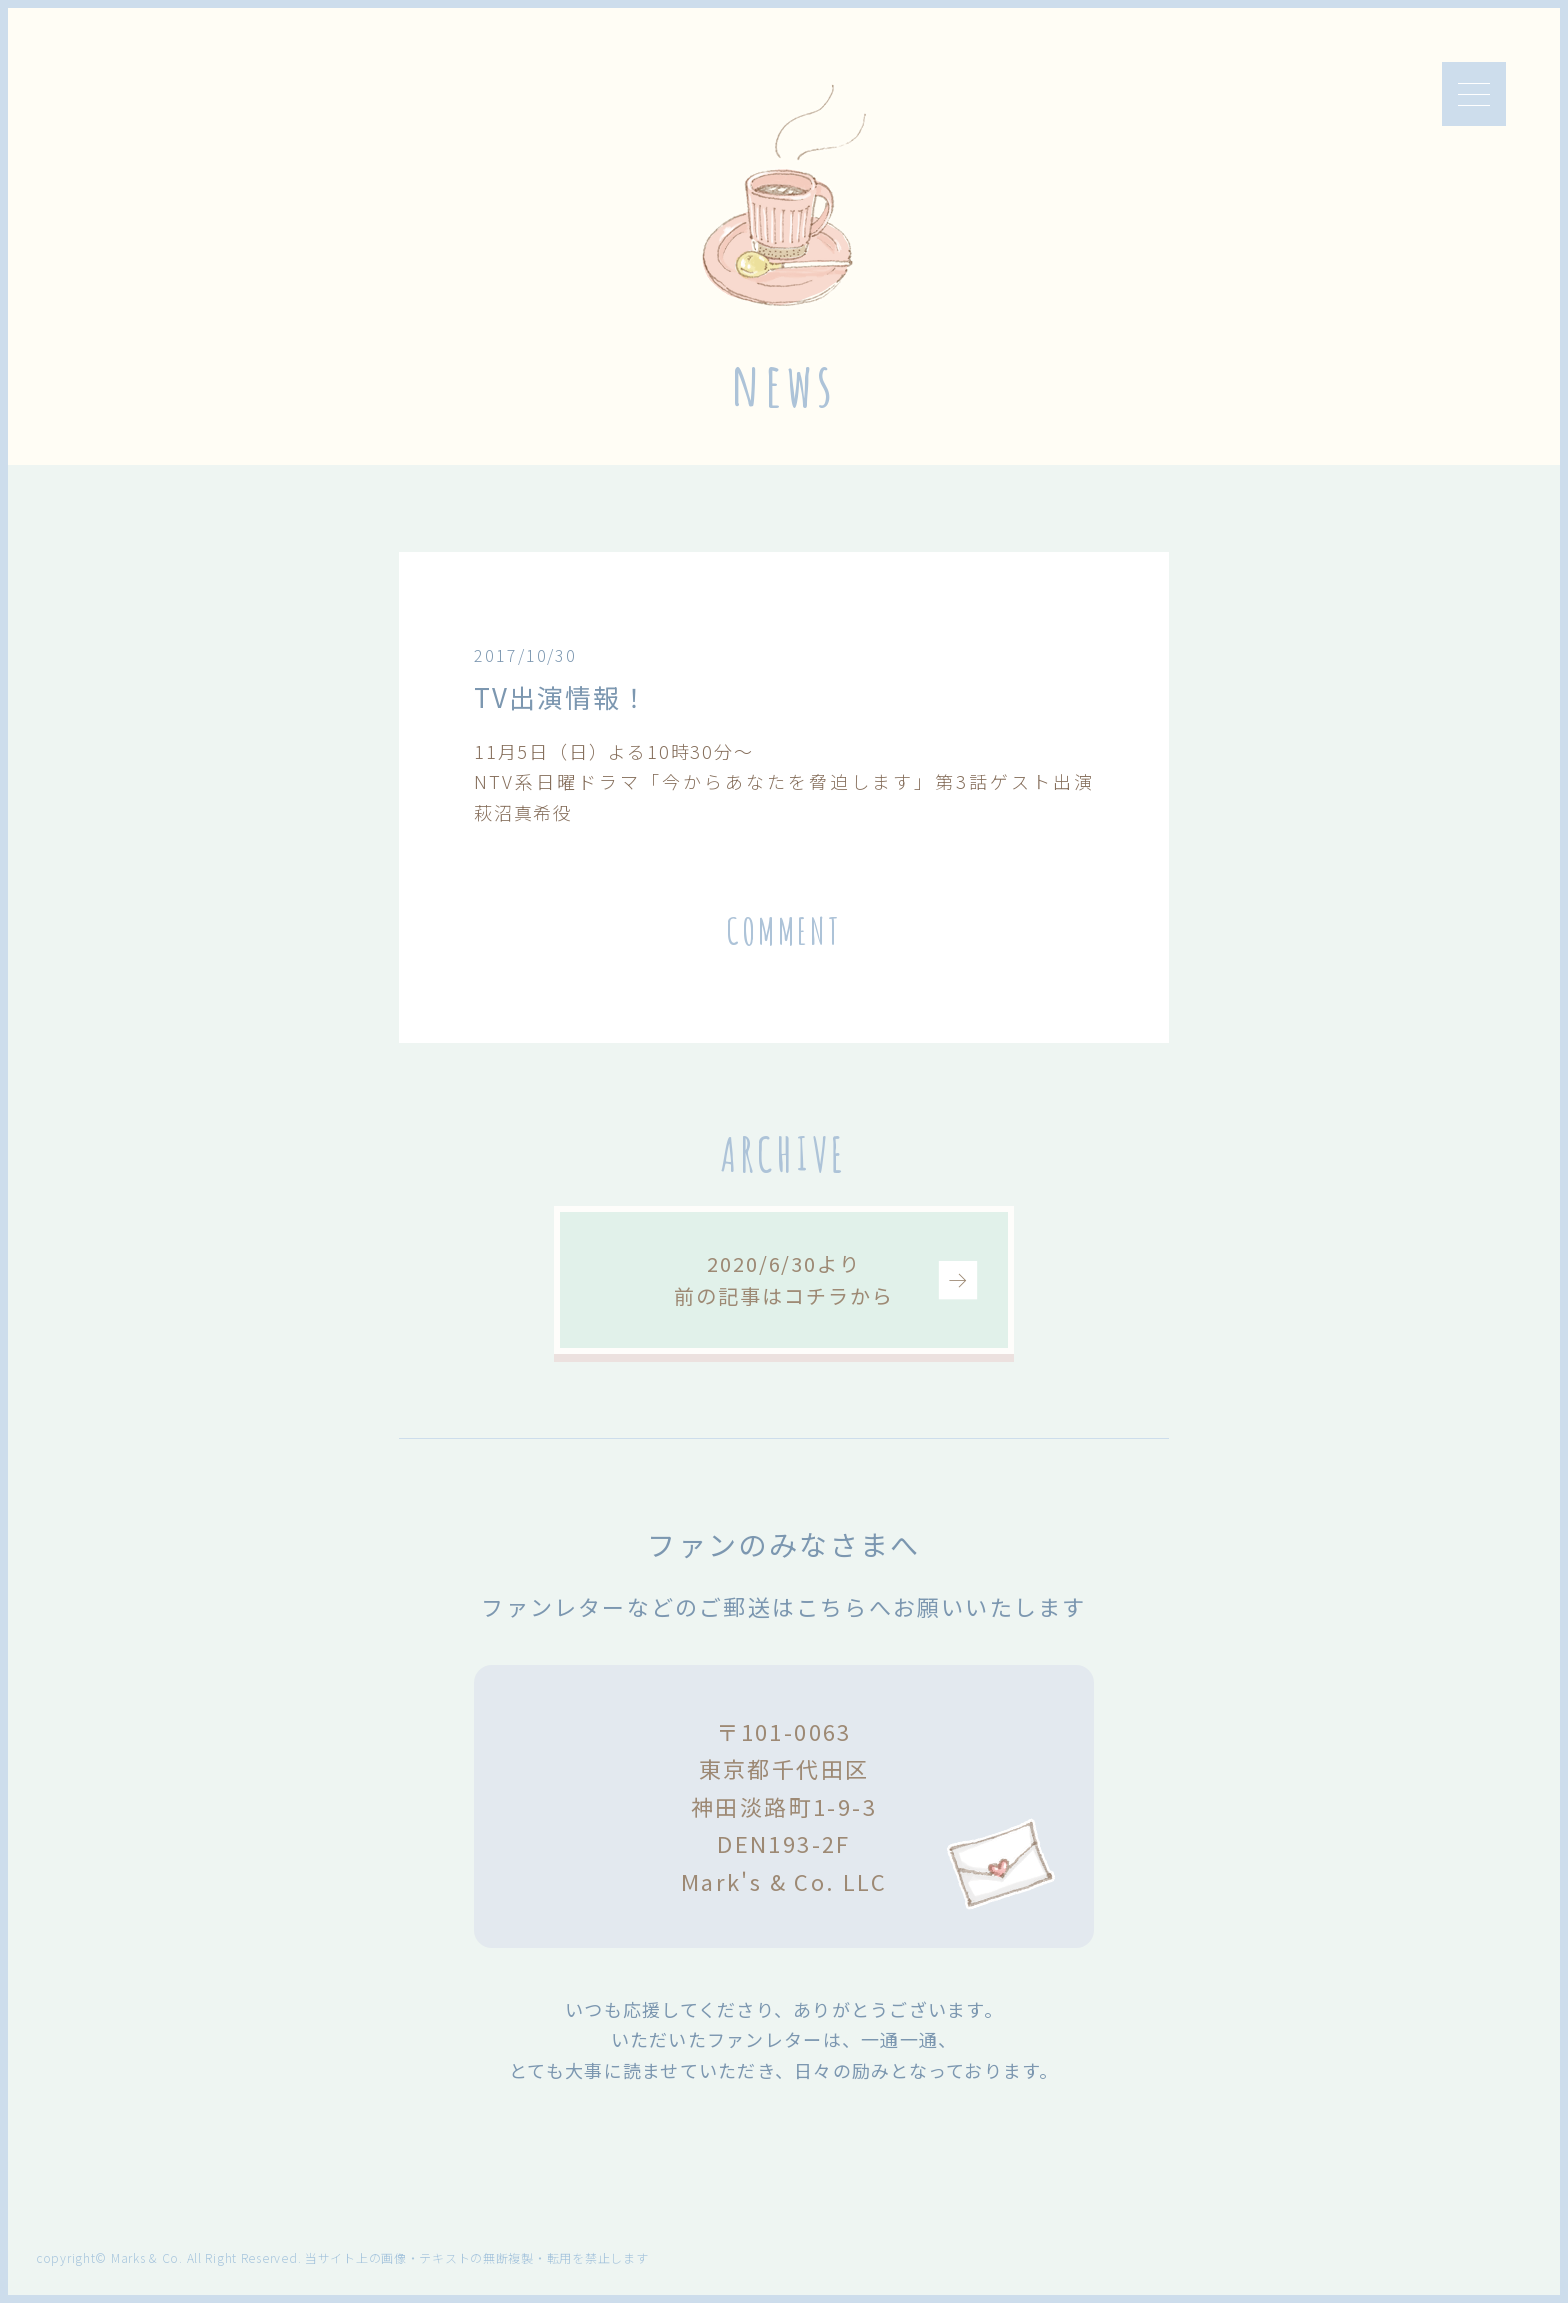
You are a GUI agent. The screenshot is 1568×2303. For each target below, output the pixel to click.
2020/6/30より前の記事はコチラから (783, 1279)
